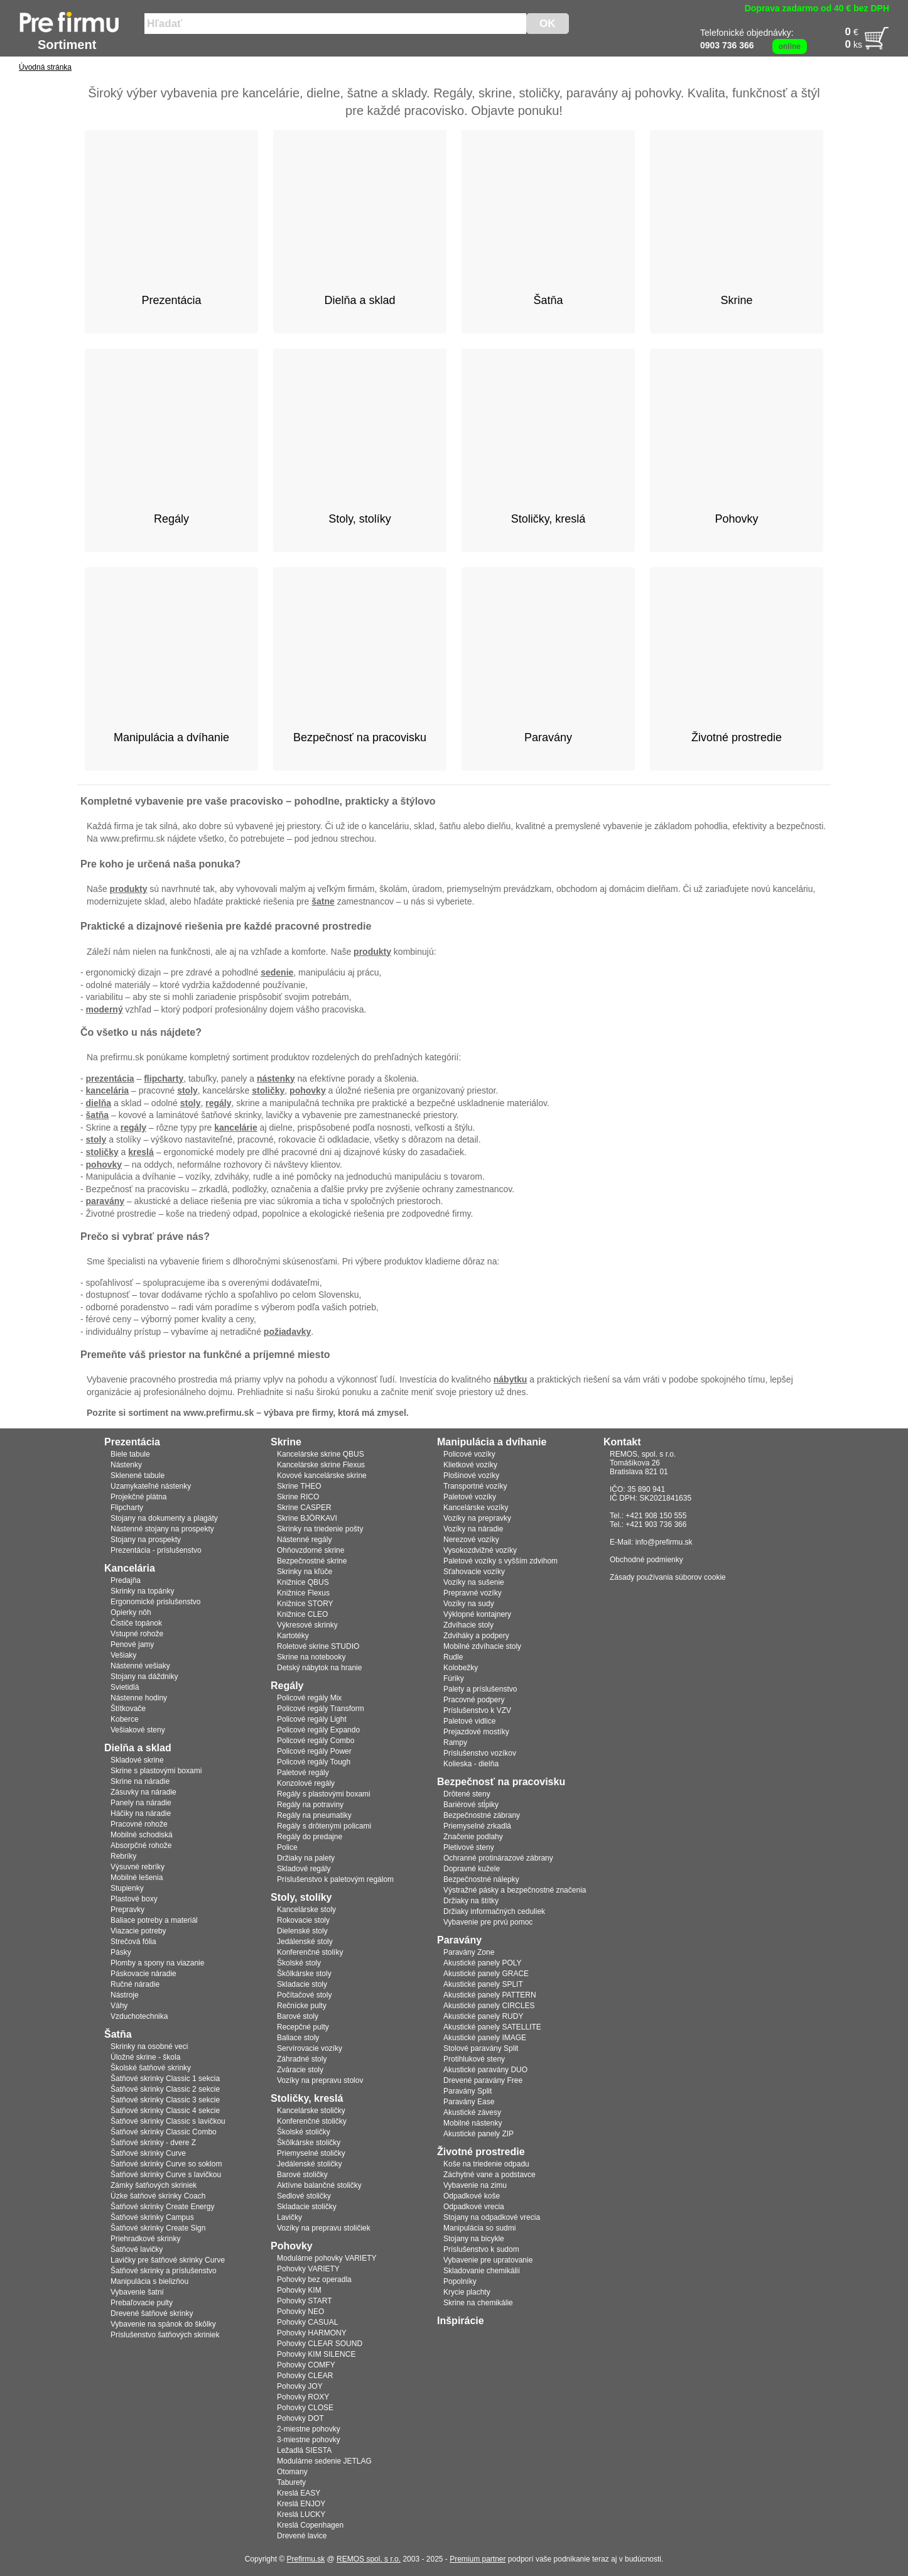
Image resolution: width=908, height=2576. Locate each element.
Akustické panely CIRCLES (488, 2005)
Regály (287, 1685)
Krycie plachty (466, 2292)
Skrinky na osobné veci (149, 2046)
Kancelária (129, 1568)
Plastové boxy (134, 1898)
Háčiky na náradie (141, 1813)
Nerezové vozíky (471, 1539)
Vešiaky (123, 1655)
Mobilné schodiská (142, 1834)
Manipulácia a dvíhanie (491, 1442)
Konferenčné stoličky (312, 2121)
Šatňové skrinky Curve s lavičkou (166, 2174)
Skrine (286, 1442)
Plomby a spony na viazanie (157, 1963)
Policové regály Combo (315, 1740)
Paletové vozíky (469, 1496)
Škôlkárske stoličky (308, 2142)
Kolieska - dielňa (471, 1763)
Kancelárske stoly (306, 1909)
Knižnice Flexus (303, 1593)
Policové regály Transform (320, 1708)
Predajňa (126, 1580)
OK (547, 24)
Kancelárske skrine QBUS (320, 1454)
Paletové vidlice (469, 1721)
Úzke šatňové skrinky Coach (158, 2196)
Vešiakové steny (138, 1729)
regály (218, 1103)
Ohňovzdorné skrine (310, 1550)
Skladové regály (303, 1868)
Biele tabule (130, 1454)
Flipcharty (127, 1507)
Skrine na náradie (140, 1781)
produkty (129, 889)
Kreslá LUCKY (301, 2514)
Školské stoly (299, 1963)
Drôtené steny (466, 1794)
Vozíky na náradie (473, 1528)
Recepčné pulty (303, 2027)
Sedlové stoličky (304, 2196)
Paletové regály (303, 1772)
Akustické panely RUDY (483, 2016)
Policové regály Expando (318, 1729)
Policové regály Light (312, 1719)
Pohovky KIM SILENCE (316, 2354)
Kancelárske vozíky (475, 1507)
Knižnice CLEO (302, 1614)
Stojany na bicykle (473, 2238)
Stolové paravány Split (480, 2048)
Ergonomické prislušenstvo (155, 1601)
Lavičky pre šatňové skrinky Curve (168, 2260)
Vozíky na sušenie (473, 1582)
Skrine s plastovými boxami (156, 1770)
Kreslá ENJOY (301, 2503)
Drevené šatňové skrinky (152, 2313)
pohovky (307, 1090)
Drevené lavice (302, 2535)
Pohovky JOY (300, 2386)
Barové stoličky (302, 2174)
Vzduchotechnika (139, 2016)
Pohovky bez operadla (314, 2279)
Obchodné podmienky (646, 1559)
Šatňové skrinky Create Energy (162, 2206)
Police (287, 1847)
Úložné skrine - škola (145, 2057)
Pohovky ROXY (303, 2397)
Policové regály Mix (309, 1697)
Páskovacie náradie (143, 1973)
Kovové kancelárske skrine (322, 1475)
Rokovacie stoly (303, 1920)
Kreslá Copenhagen (310, 2525)
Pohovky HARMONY (312, 2333)
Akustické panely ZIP (478, 2133)
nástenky (276, 1078)
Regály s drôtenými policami (324, 1826)
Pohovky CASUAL (307, 2322)
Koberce (125, 1719)
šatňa (97, 1115)
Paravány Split (467, 2091)
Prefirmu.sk (306, 2559)
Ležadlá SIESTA (304, 2450)
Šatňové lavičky (137, 2249)
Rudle (453, 1657)
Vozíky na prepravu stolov (320, 2080)
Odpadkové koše (471, 2196)
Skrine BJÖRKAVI (307, 1518)
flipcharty (163, 1078)
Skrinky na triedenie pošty (320, 1528)
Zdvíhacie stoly (468, 1625)
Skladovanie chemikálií (481, 2270)
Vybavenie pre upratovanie (487, 2260)
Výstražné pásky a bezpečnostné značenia (514, 1890)
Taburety (291, 2482)
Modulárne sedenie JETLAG (324, 2461)
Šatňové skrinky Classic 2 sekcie (165, 2089)
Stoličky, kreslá (307, 2098)
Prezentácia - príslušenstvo (156, 1550)
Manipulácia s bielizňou (149, 2281)
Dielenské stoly (302, 1931)
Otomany (292, 2471)
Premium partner (477, 2559)
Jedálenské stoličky (309, 2164)
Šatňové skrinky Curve (148, 2153)
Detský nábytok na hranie (319, 1667)
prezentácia (110, 1078)
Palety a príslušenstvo (480, 1689)
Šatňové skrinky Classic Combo (164, 2132)
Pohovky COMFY (306, 2365)
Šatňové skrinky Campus (152, 2217)
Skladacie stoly (302, 1984)
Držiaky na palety (306, 1858)
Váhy (119, 2005)
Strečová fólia (133, 1941)
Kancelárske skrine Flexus (321, 1464)
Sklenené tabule (138, 1475)
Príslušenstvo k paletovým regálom (335, 1879)
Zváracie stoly (300, 2069)
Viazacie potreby (138, 1931)
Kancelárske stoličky (311, 2110)
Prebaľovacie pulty (142, 2302)
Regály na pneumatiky (314, 1815)
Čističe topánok (136, 1623)
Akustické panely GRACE (486, 1973)
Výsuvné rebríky (138, 1866)
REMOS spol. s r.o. (369, 2559)
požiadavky (287, 1332)
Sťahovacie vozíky (474, 1571)
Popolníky (460, 2281)
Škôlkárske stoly (304, 1973)
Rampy (455, 1742)
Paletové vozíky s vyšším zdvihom (500, 1561)
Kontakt (622, 1442)
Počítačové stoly (304, 1995)
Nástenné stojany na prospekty (162, 1528)
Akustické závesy (472, 2112)
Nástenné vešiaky (140, 1665)
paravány (105, 1201)
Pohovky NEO (300, 2311)
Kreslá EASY (298, 2493)
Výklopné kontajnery (477, 1614)
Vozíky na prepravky (477, 1518)
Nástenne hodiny (139, 1697)
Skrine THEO (299, 1486)
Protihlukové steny (474, 2059)
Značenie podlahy (473, 1836)
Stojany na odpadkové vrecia (491, 2217)
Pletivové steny (468, 1847)
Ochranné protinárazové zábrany (498, 1858)
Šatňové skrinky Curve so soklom (166, 2164)
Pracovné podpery (473, 1699)
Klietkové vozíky (470, 1464)
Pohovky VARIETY (308, 2268)
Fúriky (453, 1678)
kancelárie (235, 1127)
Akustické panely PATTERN (489, 1995)
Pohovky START (304, 2300)
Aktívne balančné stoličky (319, 2185)
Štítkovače (128, 1708)
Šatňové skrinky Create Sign (158, 2228)
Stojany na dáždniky (144, 1676)
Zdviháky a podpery (476, 1635)
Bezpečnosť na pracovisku (501, 1781)
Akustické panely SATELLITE (492, 2027)
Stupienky (127, 1888)
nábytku (510, 1379)
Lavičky (289, 2217)
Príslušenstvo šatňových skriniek (165, 2334)
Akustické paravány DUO (485, 2069)
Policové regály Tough (313, 1762)
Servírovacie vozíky (309, 2048)
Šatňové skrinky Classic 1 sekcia (165, 2078)
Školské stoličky (303, 2132)
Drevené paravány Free (482, 2080)
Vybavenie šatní (137, 2292)
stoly (187, 1090)
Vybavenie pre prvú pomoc (487, 1922)
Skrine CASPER (304, 1507)
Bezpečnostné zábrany (481, 1815)
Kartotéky (293, 1635)
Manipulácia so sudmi (479, 2228)
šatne (323, 901)
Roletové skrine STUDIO (318, 1646)
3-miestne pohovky (308, 2439)
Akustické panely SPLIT (483, 1984)
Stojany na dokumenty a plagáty (164, 1518)
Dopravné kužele (471, 1868)
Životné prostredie (481, 2151)
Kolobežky (460, 1667)
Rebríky (123, 1856)
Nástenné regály (304, 1539)
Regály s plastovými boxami (323, 1794)
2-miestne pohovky (308, 2429)
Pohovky (292, 2246)
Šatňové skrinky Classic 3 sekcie (165, 2099)
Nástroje (125, 1995)
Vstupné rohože (137, 1633)
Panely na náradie (141, 1802)
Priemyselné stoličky (311, 2153)
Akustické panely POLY (482, 1963)
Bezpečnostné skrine (312, 1561)
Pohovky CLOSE (305, 2407)
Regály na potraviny (310, 1804)
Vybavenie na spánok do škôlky (163, 2324)
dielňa (98, 1103)
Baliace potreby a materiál (154, 1920)
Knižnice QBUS (303, 1582)
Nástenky (126, 1464)
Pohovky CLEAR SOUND (319, 2343)
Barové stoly (297, 2016)
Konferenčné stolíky (310, 1952)
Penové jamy (132, 1644)
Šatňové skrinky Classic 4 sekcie (165, 2110)
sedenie (277, 972)
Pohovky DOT (300, 2418)
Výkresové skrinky (307, 1625)
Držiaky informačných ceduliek (494, 1911)
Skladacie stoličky (307, 2206)
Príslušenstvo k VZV (477, 1710)
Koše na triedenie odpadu (486, 2164)
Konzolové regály (306, 1783)
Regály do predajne (309, 1836)
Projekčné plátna (138, 1496)
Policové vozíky (469, 1454)
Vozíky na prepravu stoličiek (323, 2228)
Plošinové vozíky (471, 1475)
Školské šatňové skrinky (151, 2067)
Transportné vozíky (475, 1486)
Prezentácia (132, 1442)
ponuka (217, 864)
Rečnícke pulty (302, 2005)
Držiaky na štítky (471, 1900)
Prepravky (127, 1909)
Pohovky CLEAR (305, 2375)
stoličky (268, 1090)
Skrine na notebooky (311, 1657)
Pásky (121, 1952)
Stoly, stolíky (301, 1897)
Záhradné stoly (302, 2059)
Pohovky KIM (299, 2290)
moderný (104, 1009)
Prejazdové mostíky (476, 1731)
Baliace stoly (298, 2037)
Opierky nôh (131, 1612)
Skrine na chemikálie (478, 2302)
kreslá (140, 1152)
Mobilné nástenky (472, 2123)
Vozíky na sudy (468, 1603)
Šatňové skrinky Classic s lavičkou (168, 2121)
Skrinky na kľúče (304, 1571)
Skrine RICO (298, 1496)
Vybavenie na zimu (475, 2185)
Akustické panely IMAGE (484, 2037)
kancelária (107, 1090)
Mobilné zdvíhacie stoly (482, 1646)
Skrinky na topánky (142, 1591)
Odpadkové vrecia (473, 2206)
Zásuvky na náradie (143, 1792)
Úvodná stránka (45, 67)
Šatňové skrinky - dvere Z (153, 2142)
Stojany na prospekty (146, 1539)
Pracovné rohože (139, 1824)
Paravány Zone (468, 1952)
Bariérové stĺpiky (471, 1804)
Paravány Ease (468, 2101)
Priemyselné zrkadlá (477, 1826)
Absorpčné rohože (141, 1845)
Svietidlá (125, 1687)
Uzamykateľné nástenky (151, 1486)
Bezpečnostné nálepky (481, 1879)
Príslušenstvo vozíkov (479, 1753)
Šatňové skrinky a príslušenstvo (164, 2270)
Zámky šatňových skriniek (154, 2185)
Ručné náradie (135, 1984)
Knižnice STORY (305, 1603)
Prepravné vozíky (472, 1593)
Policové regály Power (314, 1751)
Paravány (459, 1940)
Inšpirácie (460, 2320)
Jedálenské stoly (305, 1941)
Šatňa (118, 2034)
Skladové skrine (137, 1760)
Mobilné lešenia (137, 1877)
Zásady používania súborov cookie (668, 1577)
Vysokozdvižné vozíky (480, 1550)
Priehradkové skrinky (145, 2238)
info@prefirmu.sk (664, 1542)
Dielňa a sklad (137, 1747)
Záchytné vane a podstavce (489, 2174)
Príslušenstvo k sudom (481, 2249)
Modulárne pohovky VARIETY (327, 2258)
